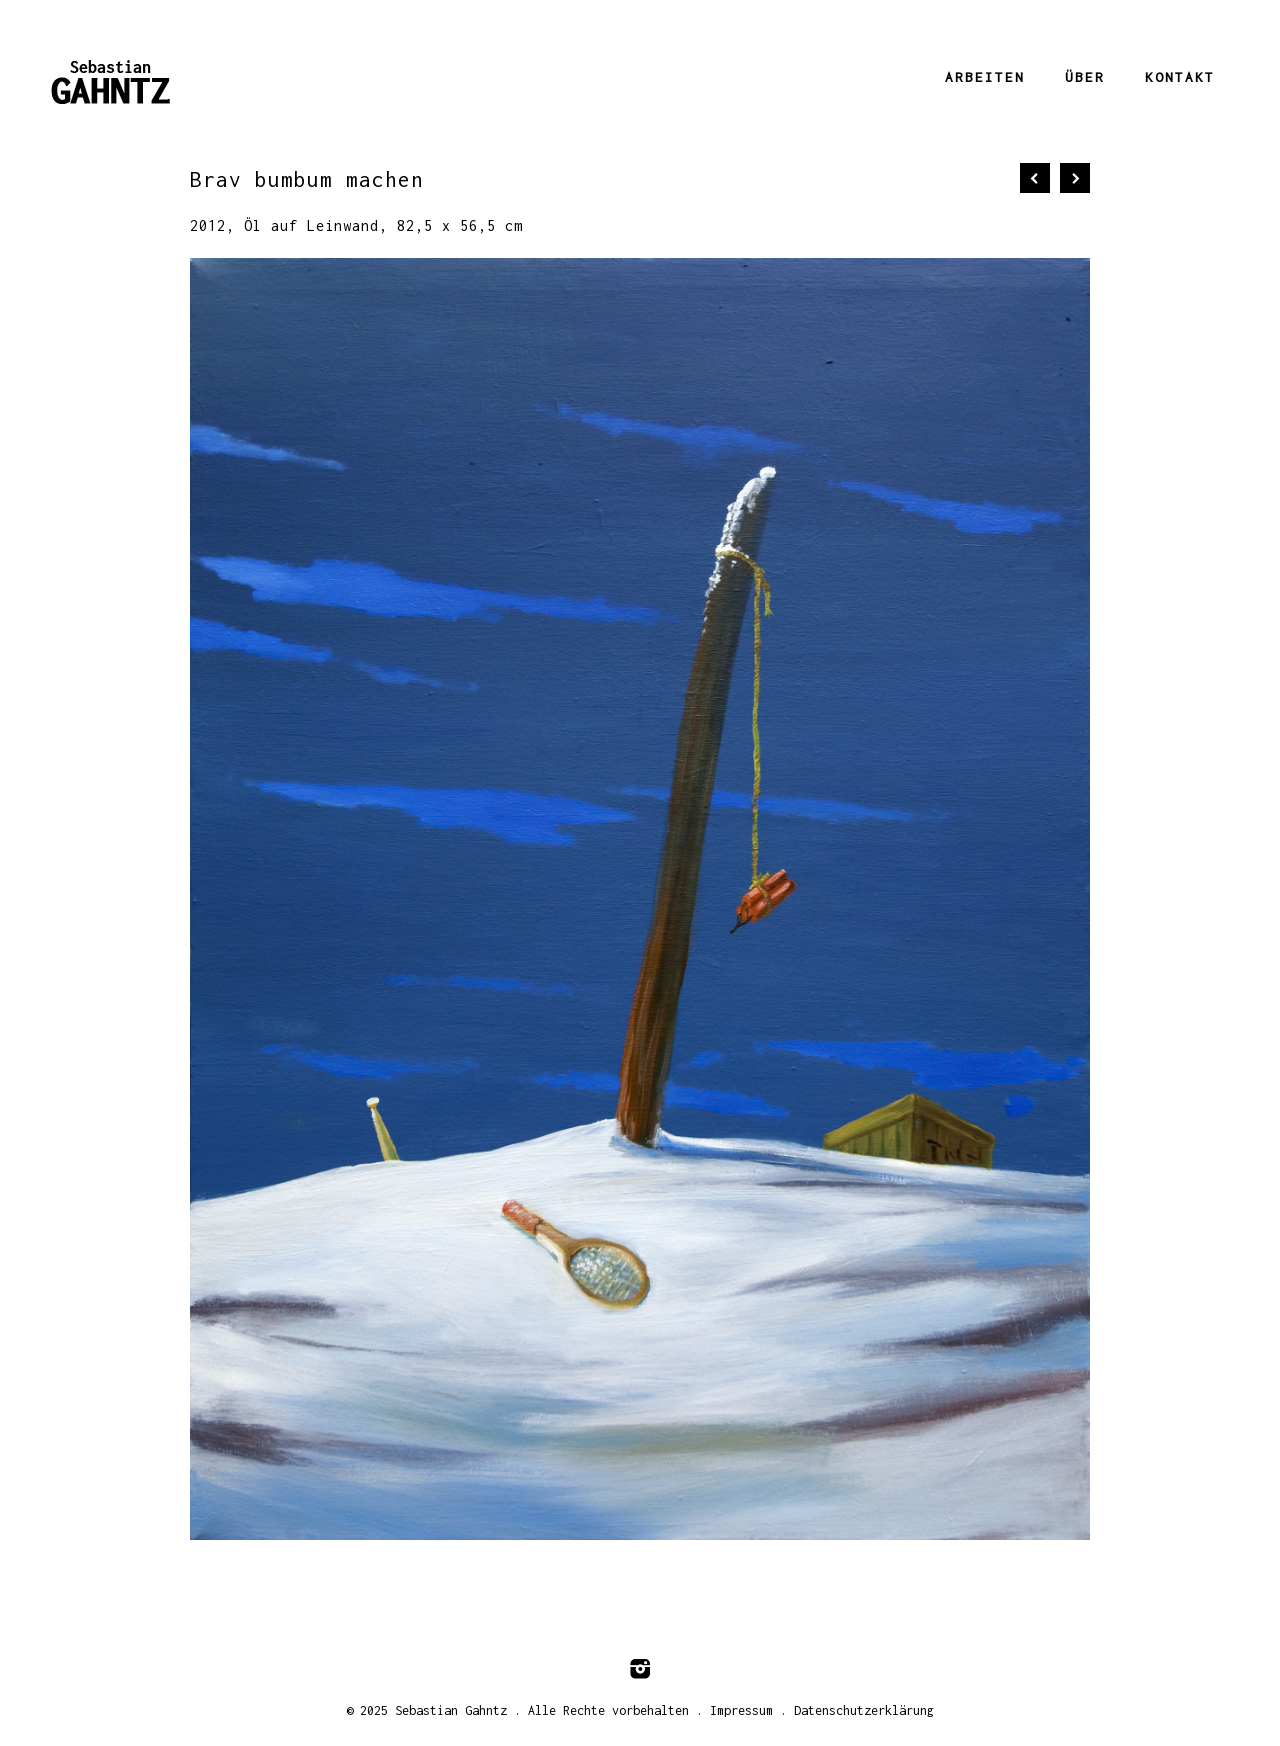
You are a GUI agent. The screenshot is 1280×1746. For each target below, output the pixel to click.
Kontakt (1180, 77)
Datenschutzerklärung (864, 1710)
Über (1085, 77)
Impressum (741, 1710)
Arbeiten (985, 77)
